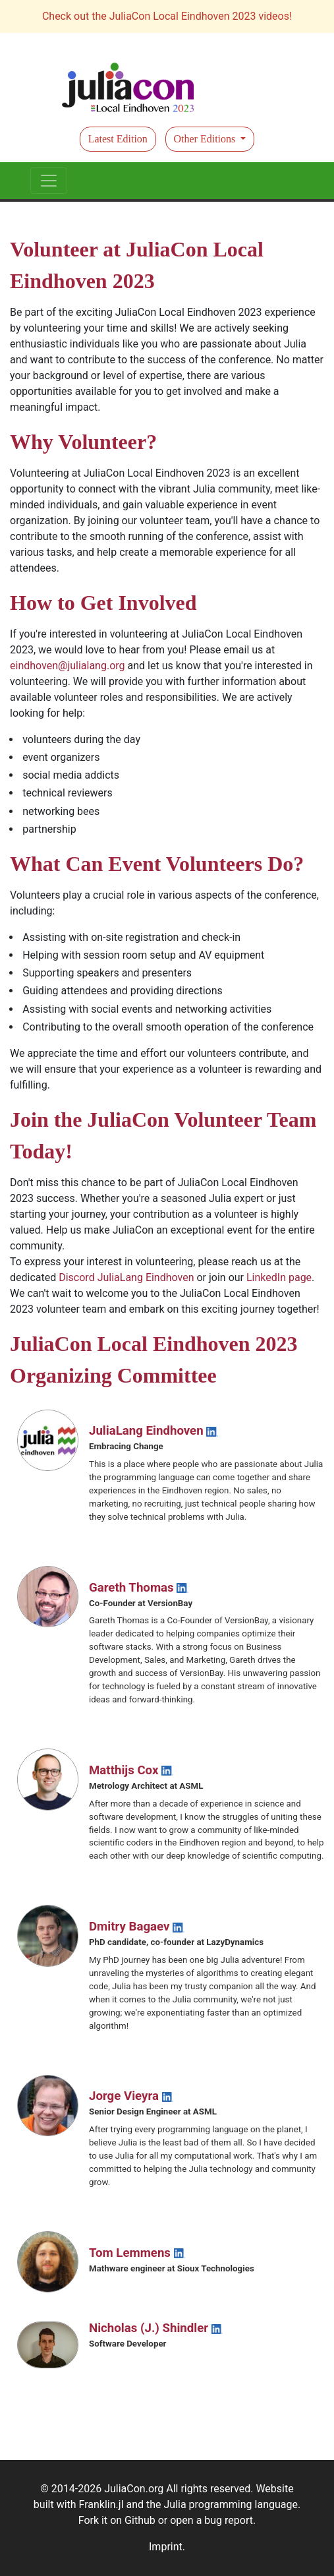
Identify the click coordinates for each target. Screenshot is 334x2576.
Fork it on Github (116, 2520)
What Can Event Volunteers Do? (157, 864)
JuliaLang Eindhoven (153, 1430)
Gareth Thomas (138, 1587)
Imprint (165, 2546)
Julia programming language (231, 2504)
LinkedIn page (279, 1277)
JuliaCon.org (133, 2488)
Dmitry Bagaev (136, 1926)
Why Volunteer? (83, 442)
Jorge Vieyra (131, 2096)
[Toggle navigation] (48, 180)
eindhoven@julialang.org (67, 665)
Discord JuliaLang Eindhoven (126, 1277)
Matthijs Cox (131, 1770)
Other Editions (206, 138)
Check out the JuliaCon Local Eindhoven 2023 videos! (167, 16)
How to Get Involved (103, 602)
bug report (228, 2520)
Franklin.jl (101, 2504)
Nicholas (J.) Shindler (156, 2328)
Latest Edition (118, 138)
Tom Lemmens (137, 2253)
